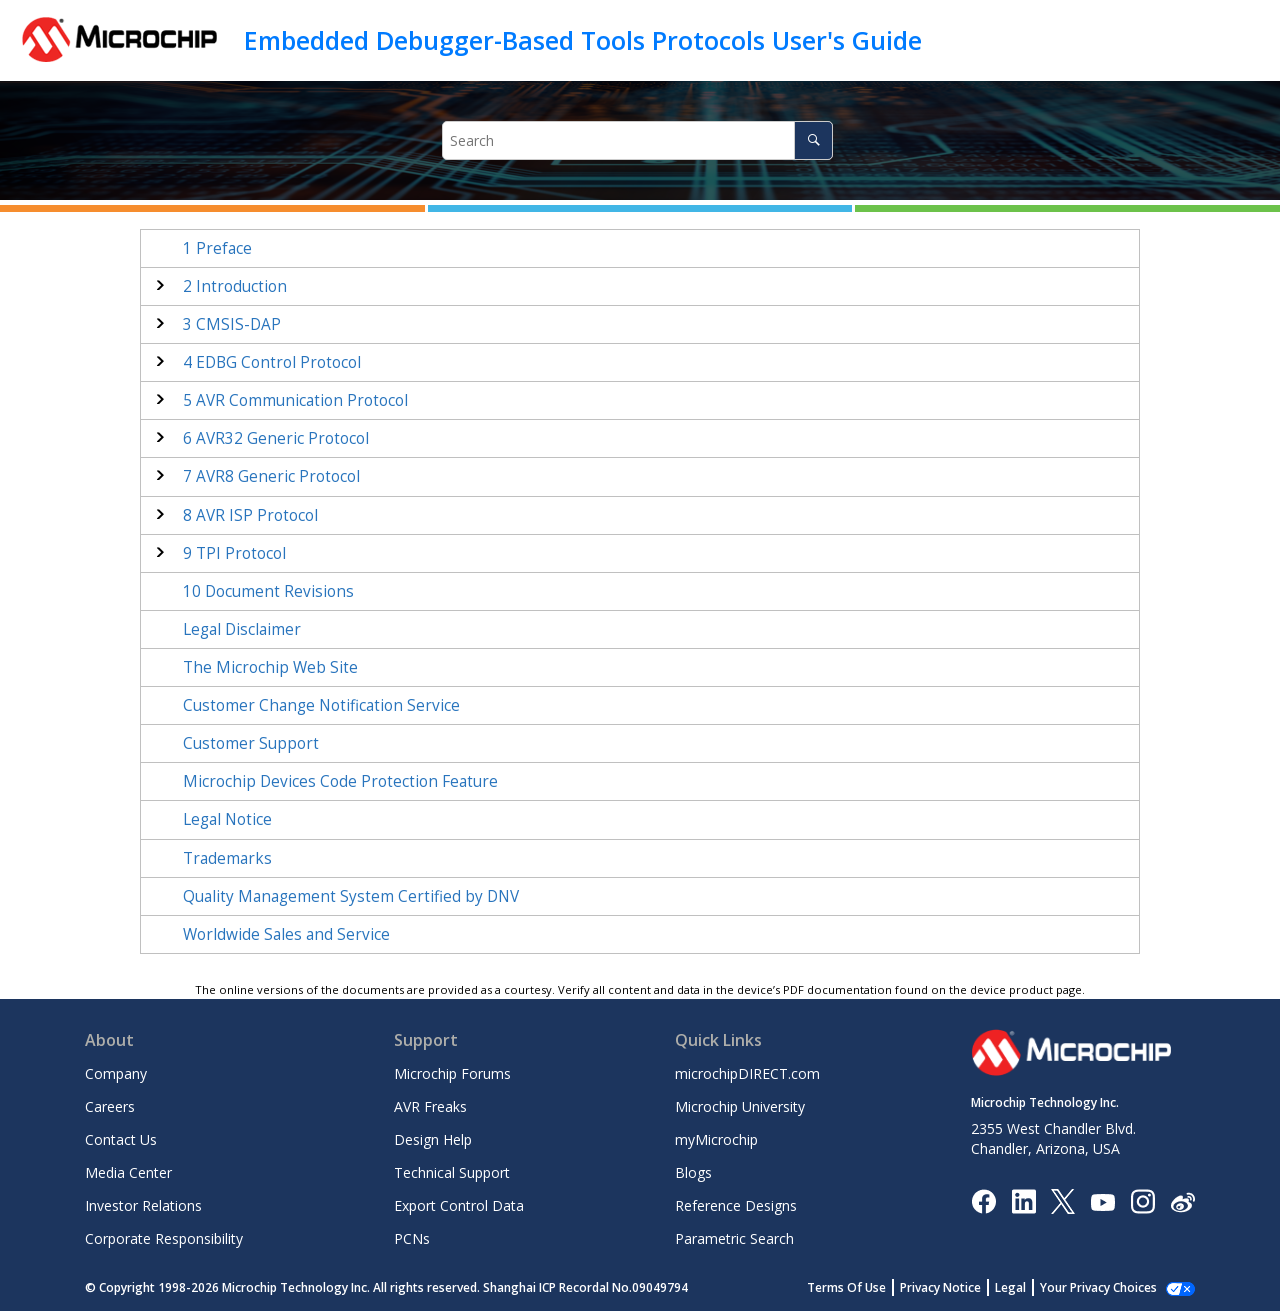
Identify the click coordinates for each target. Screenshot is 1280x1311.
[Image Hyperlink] (1102, 1201)
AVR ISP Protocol (250, 515)
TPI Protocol (234, 553)
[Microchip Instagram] (1142, 1200)
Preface (217, 248)
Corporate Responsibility (164, 1238)
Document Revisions (268, 591)
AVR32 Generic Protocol (276, 438)
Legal (1010, 1287)
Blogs (693, 1172)
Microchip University (740, 1106)
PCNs (412, 1238)
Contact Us (121, 1139)
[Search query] (637, 140)
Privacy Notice (940, 1287)
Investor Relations (143, 1205)
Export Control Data (459, 1205)
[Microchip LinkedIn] (1023, 1200)
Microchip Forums (452, 1073)
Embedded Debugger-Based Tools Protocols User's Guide (583, 40)
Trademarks (227, 858)
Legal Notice (227, 819)
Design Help (433, 1139)
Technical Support (452, 1172)
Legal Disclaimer (242, 629)
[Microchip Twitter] (1063, 1200)
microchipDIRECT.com (747, 1073)
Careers (110, 1106)
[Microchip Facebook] (983, 1200)
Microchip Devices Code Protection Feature (340, 781)
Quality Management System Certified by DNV (351, 896)
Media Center (128, 1172)
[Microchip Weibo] (1182, 1201)
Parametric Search (734, 1238)
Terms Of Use (846, 1287)
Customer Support (251, 743)
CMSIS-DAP (232, 324)
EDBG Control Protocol (272, 362)
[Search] (813, 140)
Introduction (235, 286)
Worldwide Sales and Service (286, 934)
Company (116, 1073)
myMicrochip (716, 1139)
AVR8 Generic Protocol (271, 476)
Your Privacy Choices (1098, 1287)
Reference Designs (736, 1205)
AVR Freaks (430, 1106)
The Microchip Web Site (270, 667)
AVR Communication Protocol (295, 400)
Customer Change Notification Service (321, 705)
